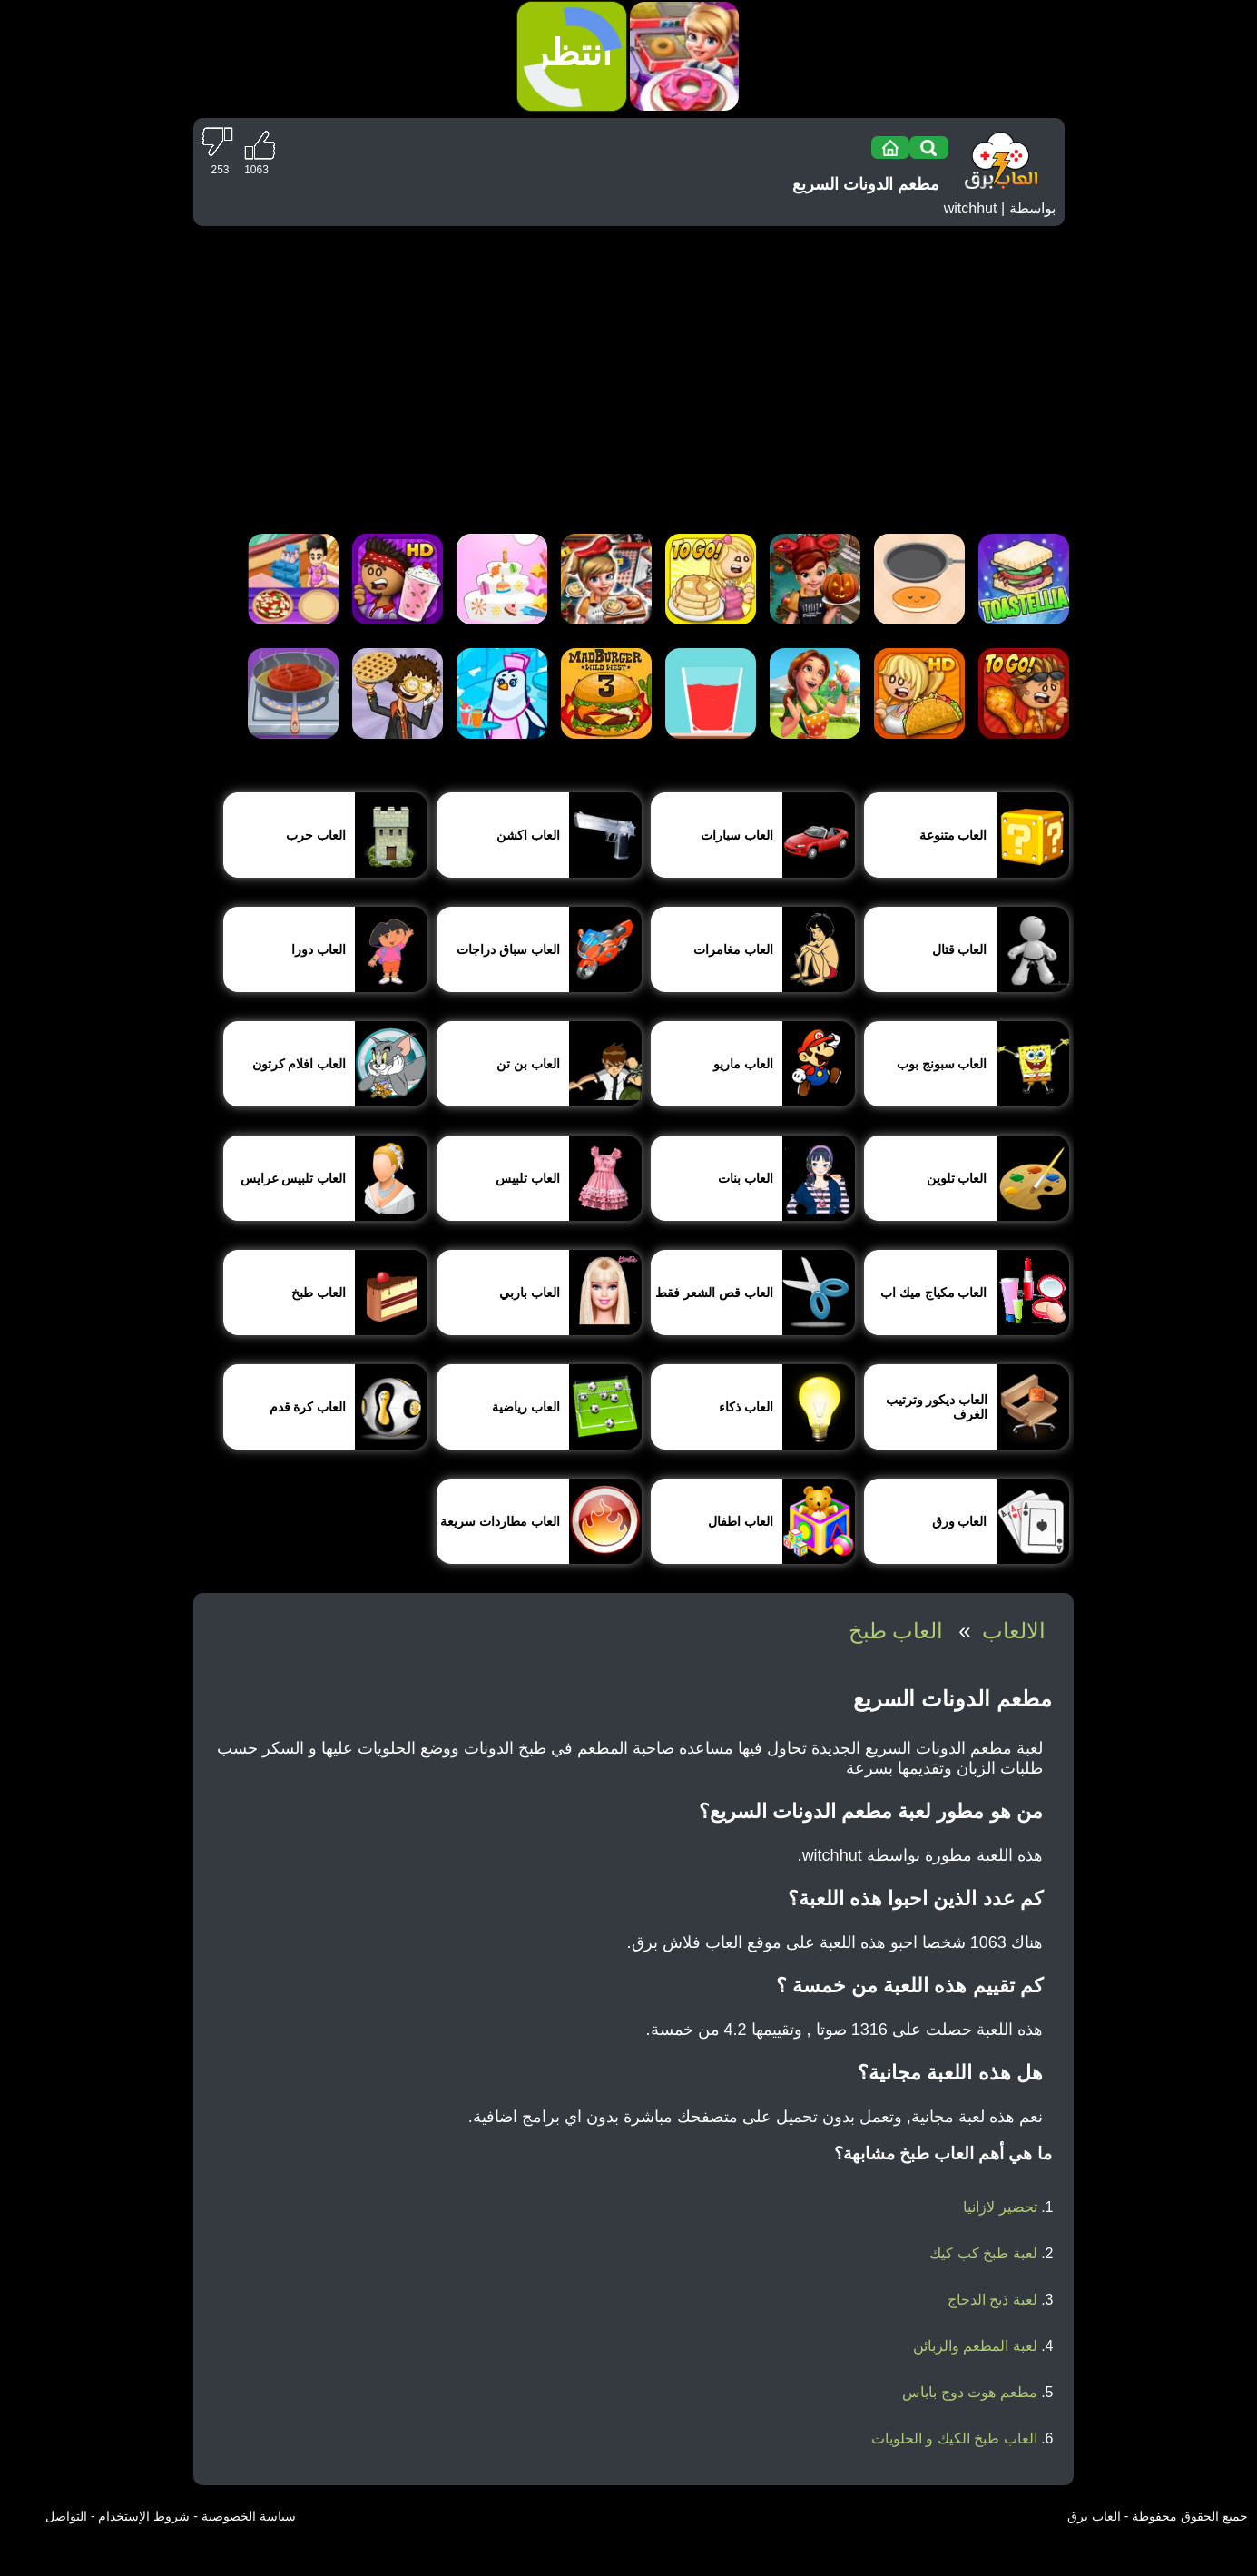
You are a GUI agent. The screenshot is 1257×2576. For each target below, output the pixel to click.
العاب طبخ (896, 1630)
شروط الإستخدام (144, 2516)
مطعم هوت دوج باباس (969, 2392)
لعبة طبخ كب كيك (982, 2253)
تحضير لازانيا (999, 2207)
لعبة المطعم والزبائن (975, 2346)
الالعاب (1014, 1630)
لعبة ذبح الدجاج (992, 2299)
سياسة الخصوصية (248, 2516)
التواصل (66, 2516)
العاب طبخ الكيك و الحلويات (954, 2438)
